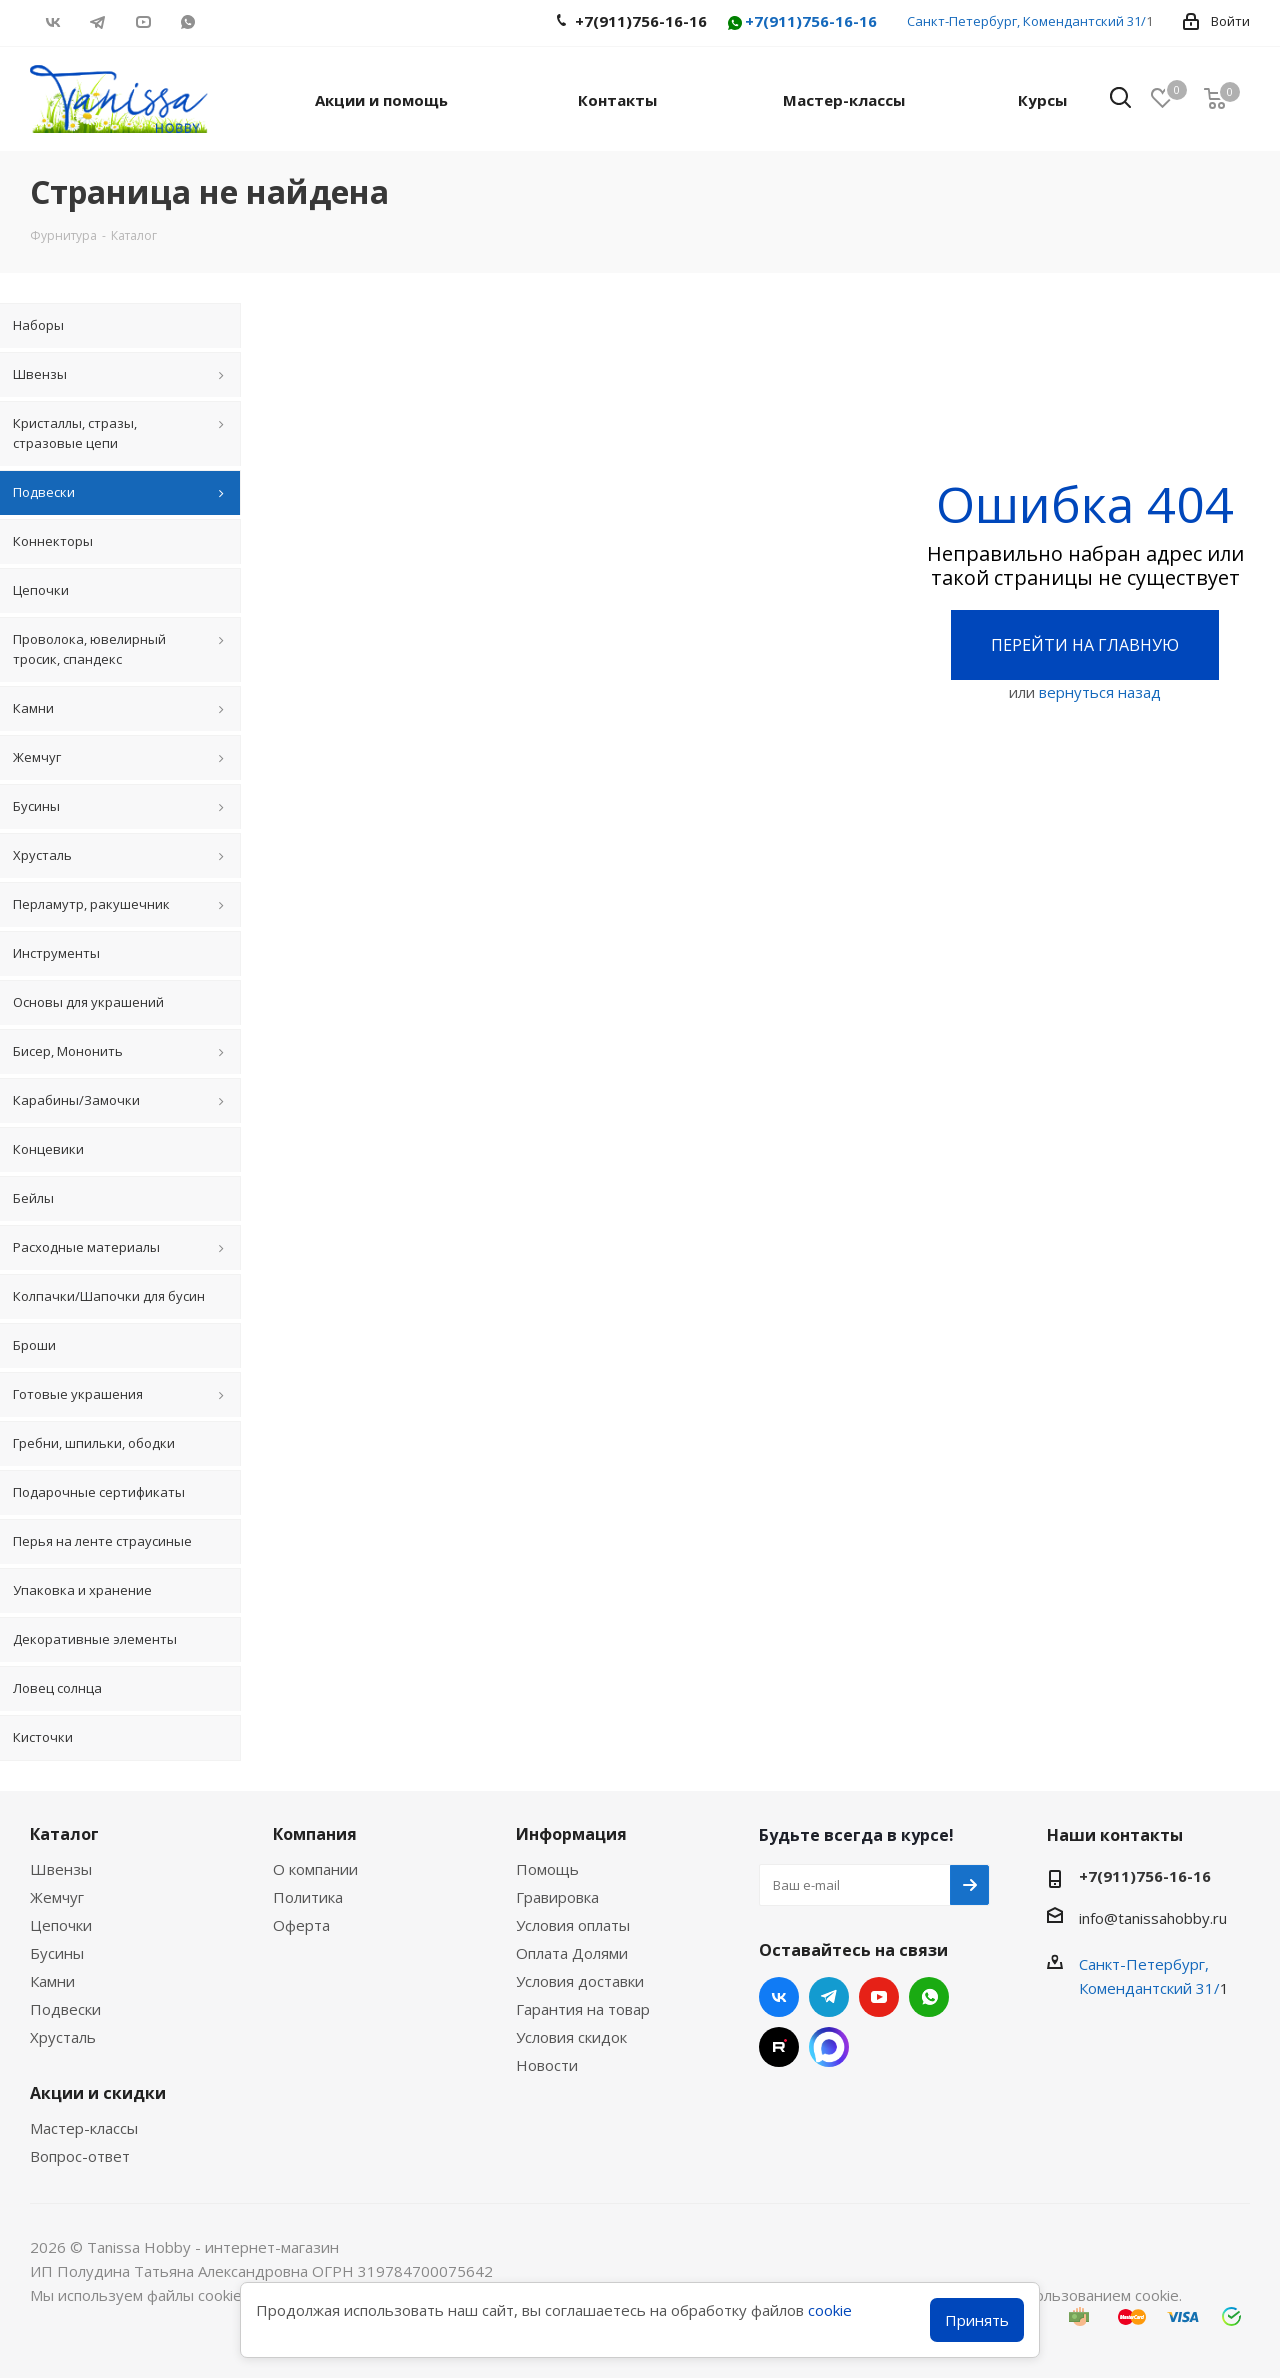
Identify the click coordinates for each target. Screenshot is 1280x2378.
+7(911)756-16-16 (801, 22)
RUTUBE (232, 22)
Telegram (97, 22)
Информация (571, 1834)
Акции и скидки (98, 2093)
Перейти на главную (1085, 645)
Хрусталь (63, 2037)
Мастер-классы (84, 2128)
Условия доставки (580, 1981)
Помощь (547, 1869)
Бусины (57, 1953)
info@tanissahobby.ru (1153, 1918)
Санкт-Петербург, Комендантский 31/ (1026, 21)
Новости (547, 2065)
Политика (308, 1897)
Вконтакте (52, 22)
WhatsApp (187, 22)
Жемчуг (57, 1897)
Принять (977, 2320)
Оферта (301, 1925)
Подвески (65, 2009)
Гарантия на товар (583, 2009)
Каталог (64, 1834)
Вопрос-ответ (80, 2156)
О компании (315, 1869)
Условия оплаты (573, 1925)
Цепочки (61, 1925)
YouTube (142, 22)
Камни (52, 1981)
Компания (315, 1834)
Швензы (61, 1869)
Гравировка (557, 1897)
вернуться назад (1100, 692)
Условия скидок (571, 2037)
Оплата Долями (572, 1953)
